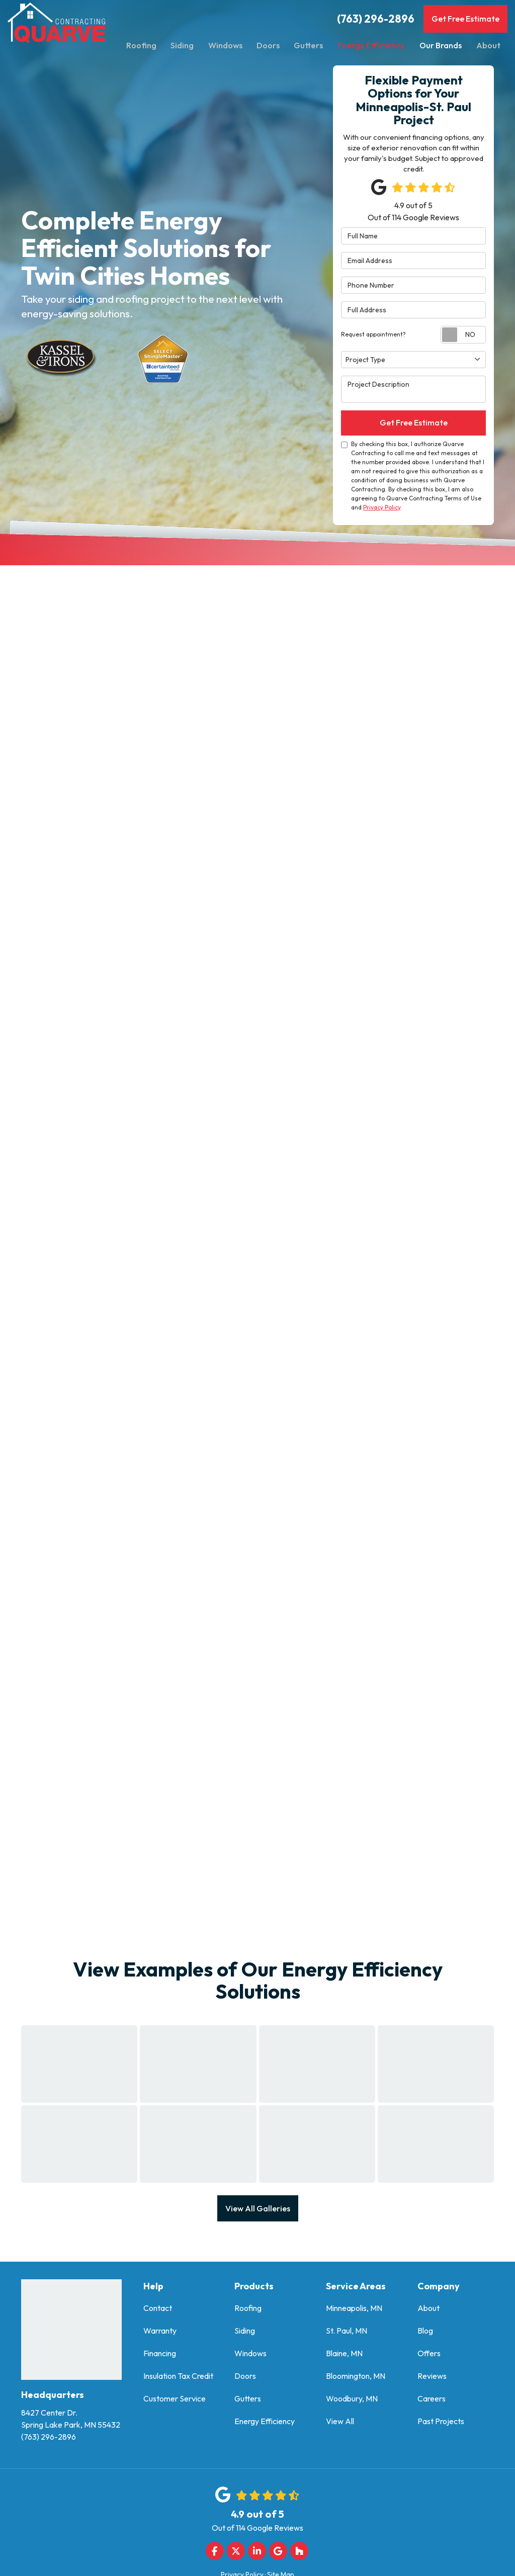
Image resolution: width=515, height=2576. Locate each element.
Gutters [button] (311, 45)
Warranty (160, 2334)
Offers (429, 2356)
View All (340, 2424)
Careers (431, 2401)
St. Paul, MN (346, 2334)
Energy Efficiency (264, 2424)
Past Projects (440, 2424)
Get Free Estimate (465, 19)
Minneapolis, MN (354, 2311)
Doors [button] (270, 45)
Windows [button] (227, 45)
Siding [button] (183, 45)
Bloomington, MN (355, 2379)
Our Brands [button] (440, 45)
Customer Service (174, 2401)
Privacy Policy (381, 508)
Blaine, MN (344, 2356)
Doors (245, 2379)
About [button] (488, 45)
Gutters (247, 2401)
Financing (159, 2356)
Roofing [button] (141, 45)
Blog (425, 2334)
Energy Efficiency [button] (372, 45)
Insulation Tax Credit (178, 2379)
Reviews (432, 2379)
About (428, 2311)
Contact (157, 2311)
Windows (250, 2356)
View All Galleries (257, 2210)
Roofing (248, 2311)
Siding (244, 2334)
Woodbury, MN (352, 2401)
